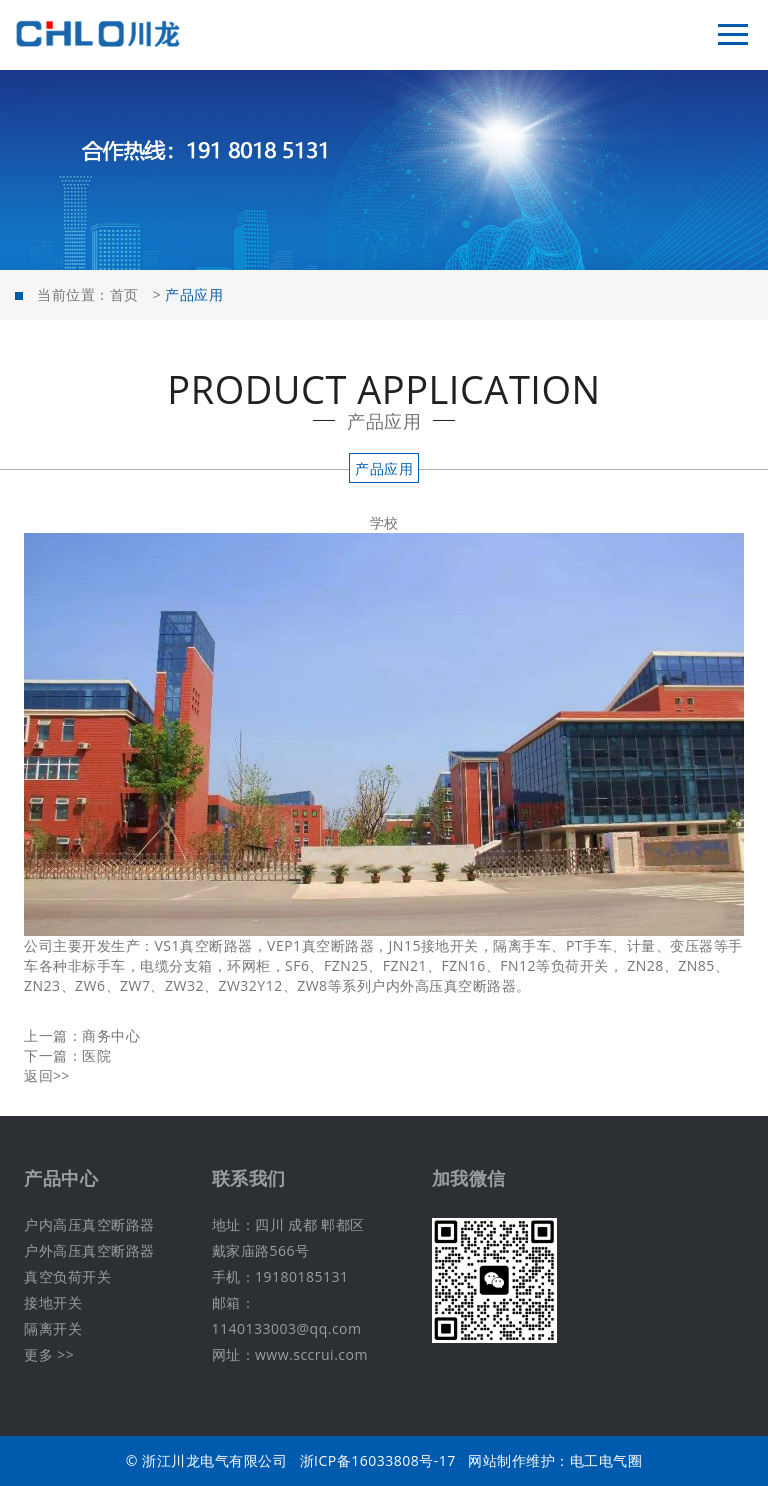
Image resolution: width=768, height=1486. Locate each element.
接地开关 (53, 1302)
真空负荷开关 (67, 1276)
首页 (124, 294)
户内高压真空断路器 (89, 1224)
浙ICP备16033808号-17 (378, 1460)
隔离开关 (53, 1328)
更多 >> (49, 1354)
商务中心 (111, 1035)
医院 (96, 1055)
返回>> (47, 1075)
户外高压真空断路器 (89, 1250)
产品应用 (384, 468)
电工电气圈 (606, 1460)
